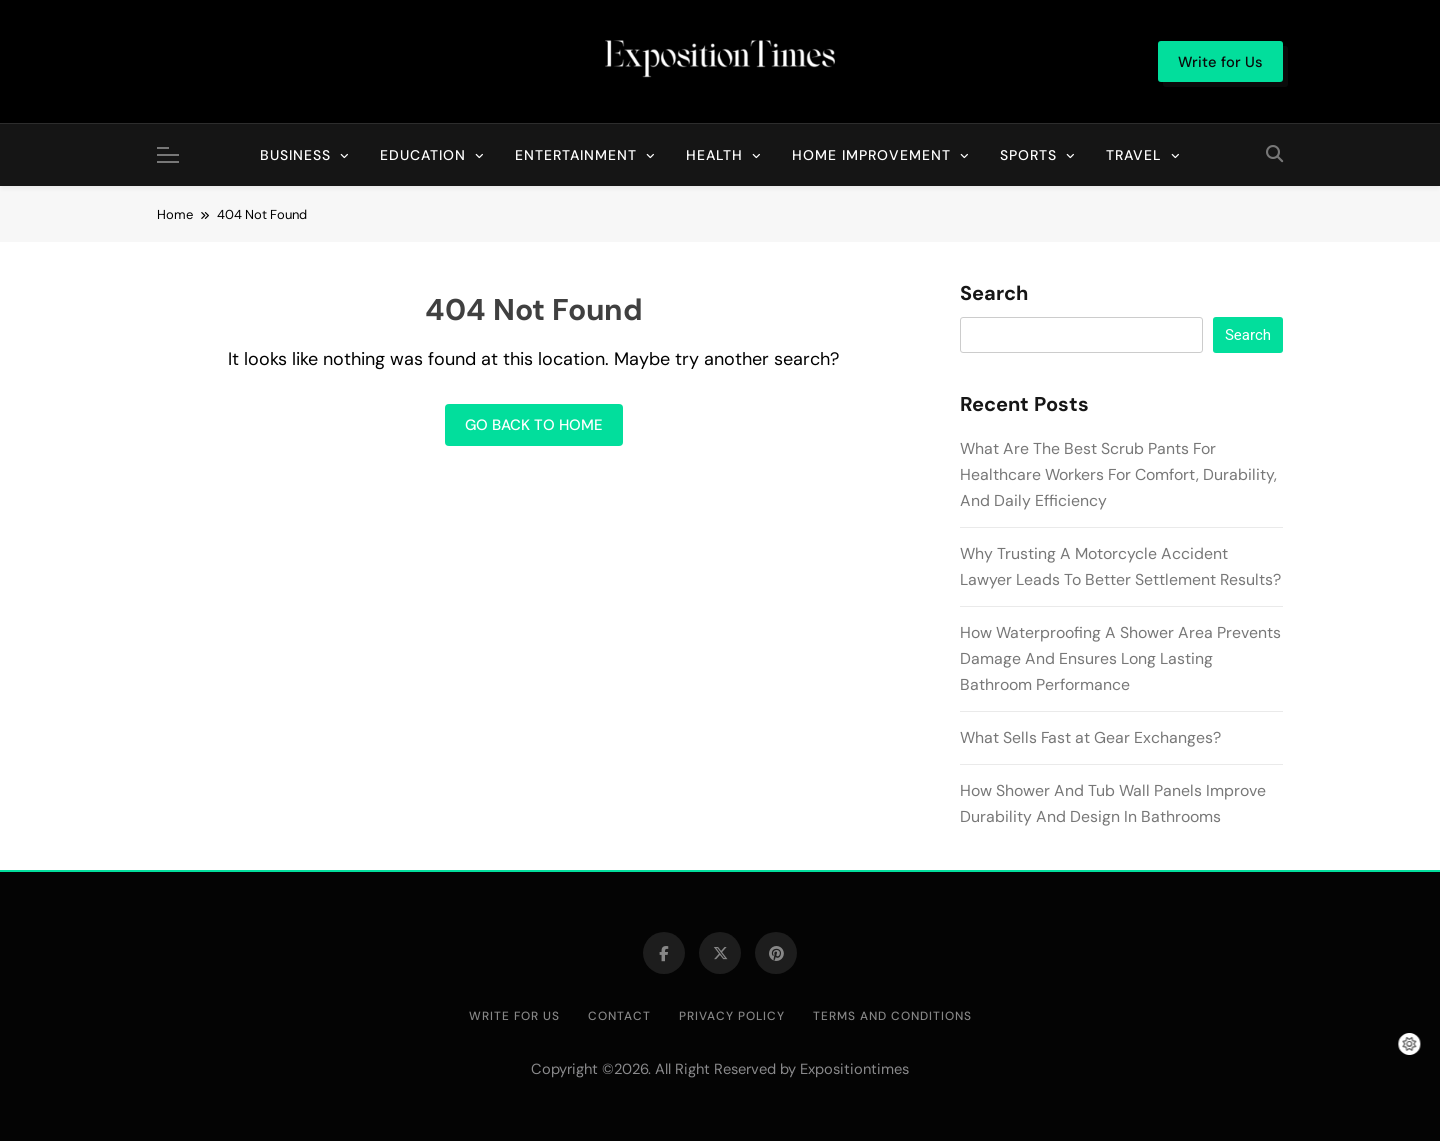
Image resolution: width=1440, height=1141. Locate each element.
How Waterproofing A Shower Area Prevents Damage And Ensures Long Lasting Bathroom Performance (1120, 658)
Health (714, 155)
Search (994, 294)
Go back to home (534, 425)
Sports (1028, 155)
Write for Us (514, 1016)
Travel (1134, 155)
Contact (619, 1016)
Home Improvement (871, 155)
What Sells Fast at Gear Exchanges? (1090, 737)
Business (295, 155)
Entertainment (576, 155)
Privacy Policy (732, 1016)
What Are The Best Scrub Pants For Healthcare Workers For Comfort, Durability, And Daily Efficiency (1118, 474)
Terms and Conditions (892, 1016)
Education (423, 155)
